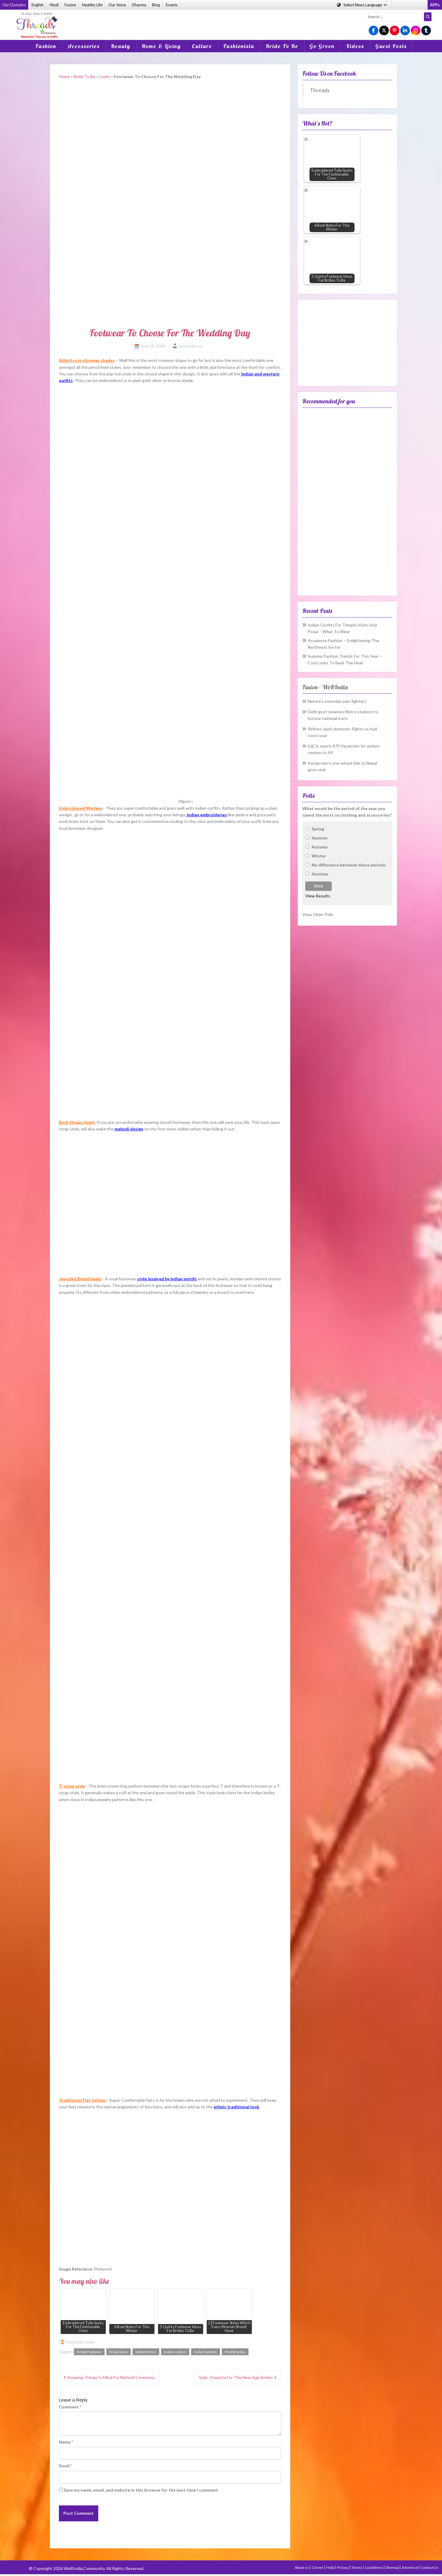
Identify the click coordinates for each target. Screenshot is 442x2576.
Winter (319, 855)
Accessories (84, 46)
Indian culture (175, 2352)
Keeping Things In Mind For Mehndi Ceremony (111, 2377)
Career (318, 2567)
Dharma (139, 4)
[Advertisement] (221, 21)
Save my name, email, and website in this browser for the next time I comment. (141, 2490)
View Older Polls (318, 914)
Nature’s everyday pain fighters (337, 701)
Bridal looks (118, 2352)
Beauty (120, 46)
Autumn (320, 846)
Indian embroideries (207, 814)
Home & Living (161, 46)
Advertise (410, 2567)
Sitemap (392, 2567)
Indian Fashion (205, 2352)
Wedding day (235, 2352)
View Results (317, 895)
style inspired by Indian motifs (167, 1278)
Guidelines (374, 2567)
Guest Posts (391, 46)
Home (64, 76)
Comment (70, 2406)
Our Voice (117, 4)
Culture (202, 46)
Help (330, 2567)
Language (362, 4)
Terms (357, 2567)
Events (172, 4)
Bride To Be (282, 46)
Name (66, 2441)
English (38, 4)
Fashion (45, 46)
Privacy (343, 2567)
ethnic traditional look (236, 2106)
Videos (355, 46)
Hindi (54, 4)
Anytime (320, 873)
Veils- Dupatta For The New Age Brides (236, 2377)
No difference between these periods (349, 864)
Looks (104, 76)
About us (302, 2567)
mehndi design (128, 1128)
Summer (320, 837)
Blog (156, 4)
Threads (320, 90)
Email (65, 2465)
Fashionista (239, 46)
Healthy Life (92, 4)
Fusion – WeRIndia (325, 687)
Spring (318, 828)
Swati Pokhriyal (190, 346)
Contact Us (429, 2567)
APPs (435, 4)
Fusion (70, 4)
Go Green (322, 46)
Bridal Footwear (89, 2352)
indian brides (146, 2352)
